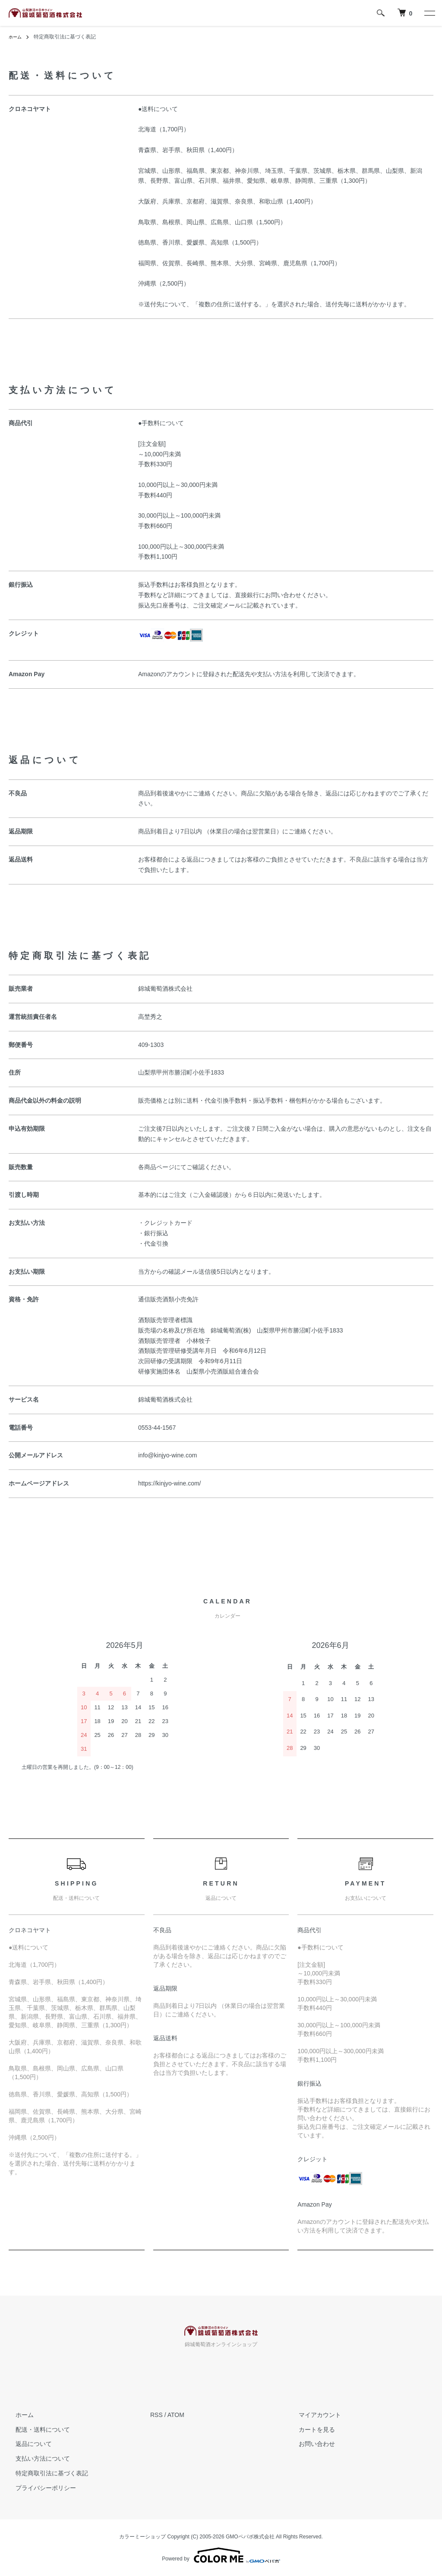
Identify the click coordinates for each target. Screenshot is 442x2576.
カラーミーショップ (142, 2537)
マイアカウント (313, 2414)
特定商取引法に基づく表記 (45, 2473)
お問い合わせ (310, 2444)
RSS (156, 2414)
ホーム (16, 37)
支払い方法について (36, 2458)
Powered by (221, 2555)
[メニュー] (429, 13)
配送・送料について (36, 2429)
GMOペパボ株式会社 (250, 2537)
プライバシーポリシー (39, 2487)
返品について (27, 2444)
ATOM (175, 2414)
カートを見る (310, 2429)
